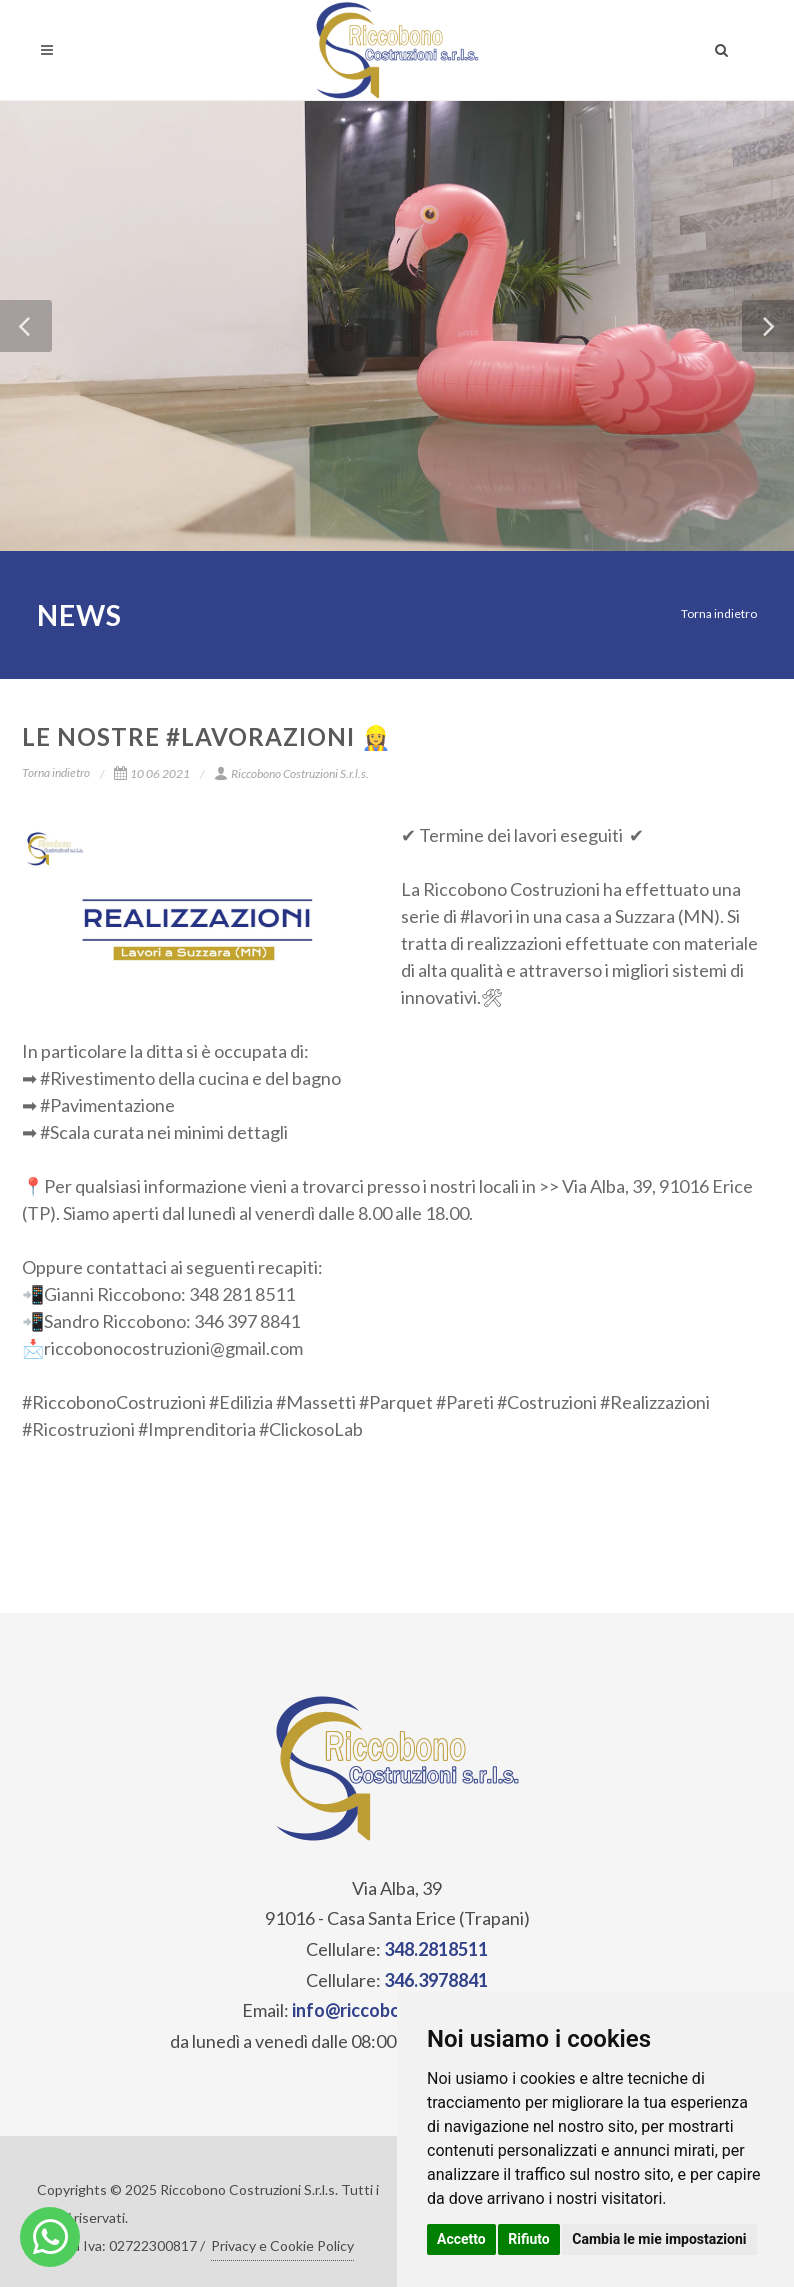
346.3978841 (436, 1980)
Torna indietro (719, 613)
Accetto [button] (461, 2239)
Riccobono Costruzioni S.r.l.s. (291, 773)
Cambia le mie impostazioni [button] (659, 2239)
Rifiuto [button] (529, 2239)
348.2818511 (436, 1949)
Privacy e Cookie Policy (282, 2245)
